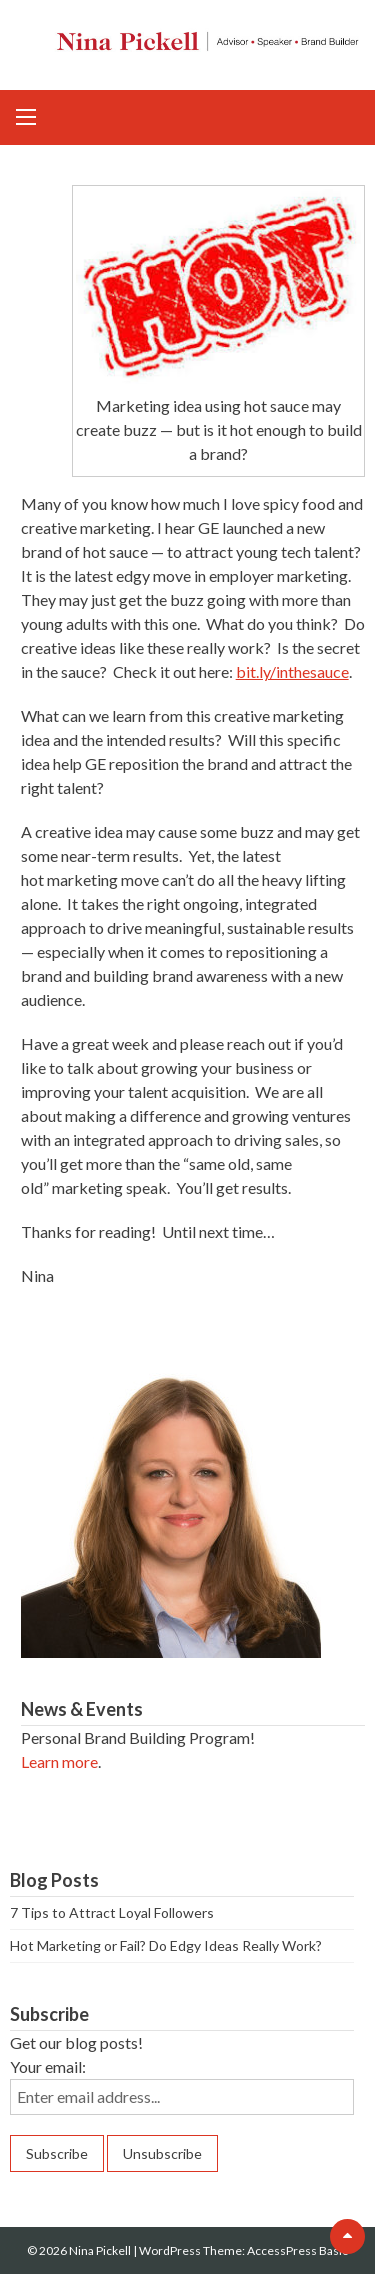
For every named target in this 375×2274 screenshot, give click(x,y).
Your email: (48, 2066)
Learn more (59, 1761)
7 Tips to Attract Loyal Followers (112, 1912)
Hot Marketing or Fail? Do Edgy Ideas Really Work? (166, 1945)
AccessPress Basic (297, 2250)
